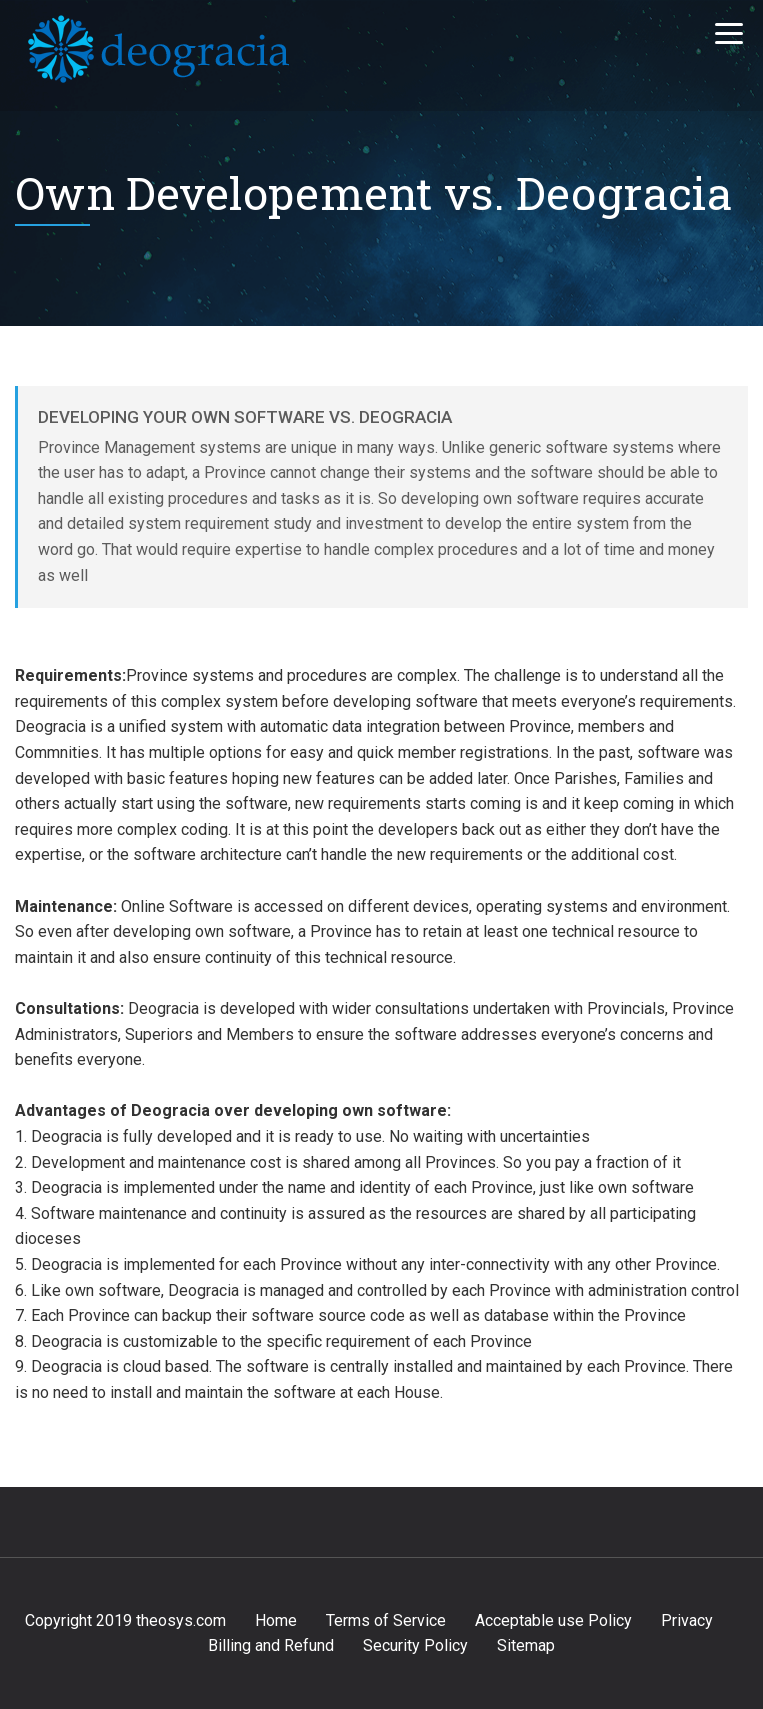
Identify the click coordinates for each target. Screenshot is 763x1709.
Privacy (687, 1620)
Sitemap (526, 1645)
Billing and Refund (271, 1645)
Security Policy (415, 1645)
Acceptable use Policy (553, 1620)
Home (276, 1620)
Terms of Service (386, 1620)
